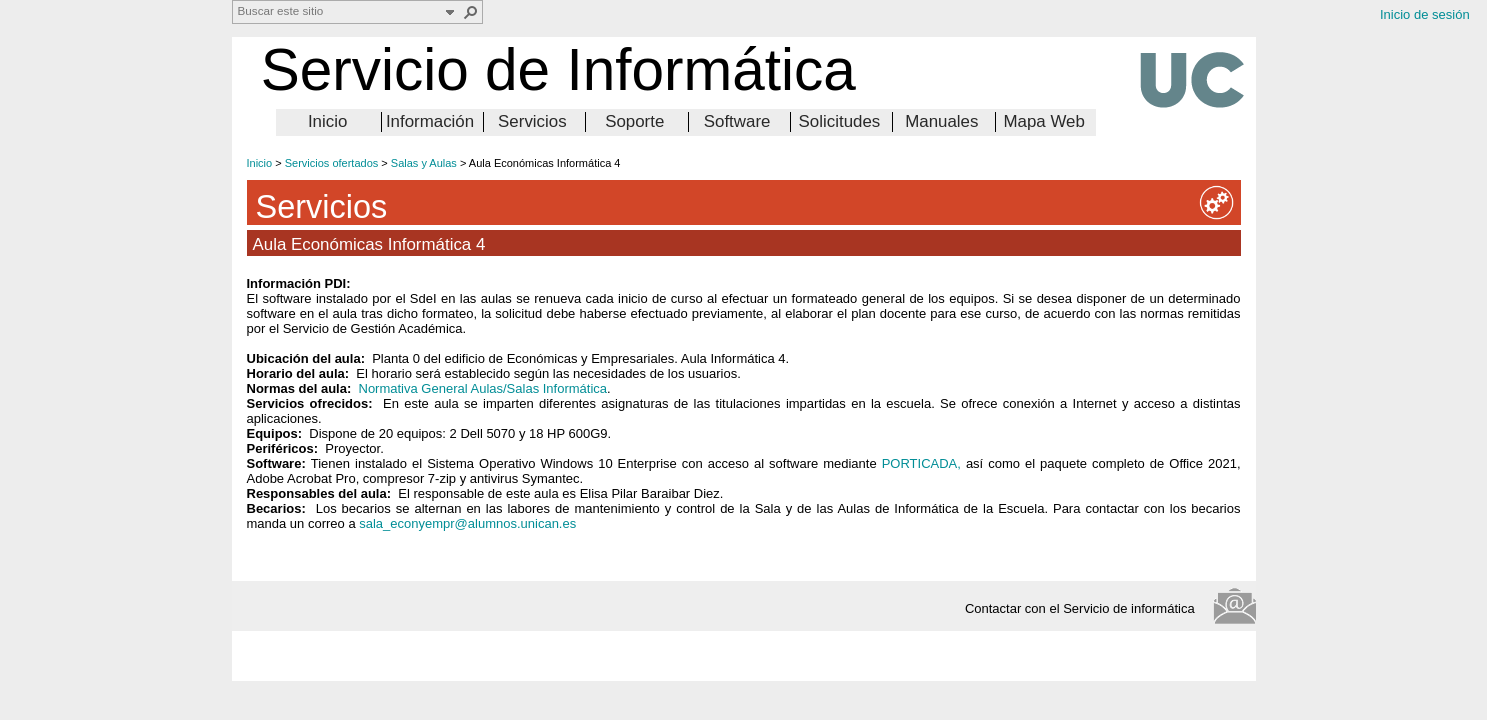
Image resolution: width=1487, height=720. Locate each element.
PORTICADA (920, 463)
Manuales (941, 121)
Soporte (634, 121)
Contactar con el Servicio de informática (1085, 608)
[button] (471, 12)
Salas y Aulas (424, 163)
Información (430, 121)
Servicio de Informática (558, 69)
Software (737, 121)
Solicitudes (840, 121)
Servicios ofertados (332, 163)
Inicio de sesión (1425, 14)
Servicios (532, 121)
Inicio (327, 121)
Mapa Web (1043, 121)
